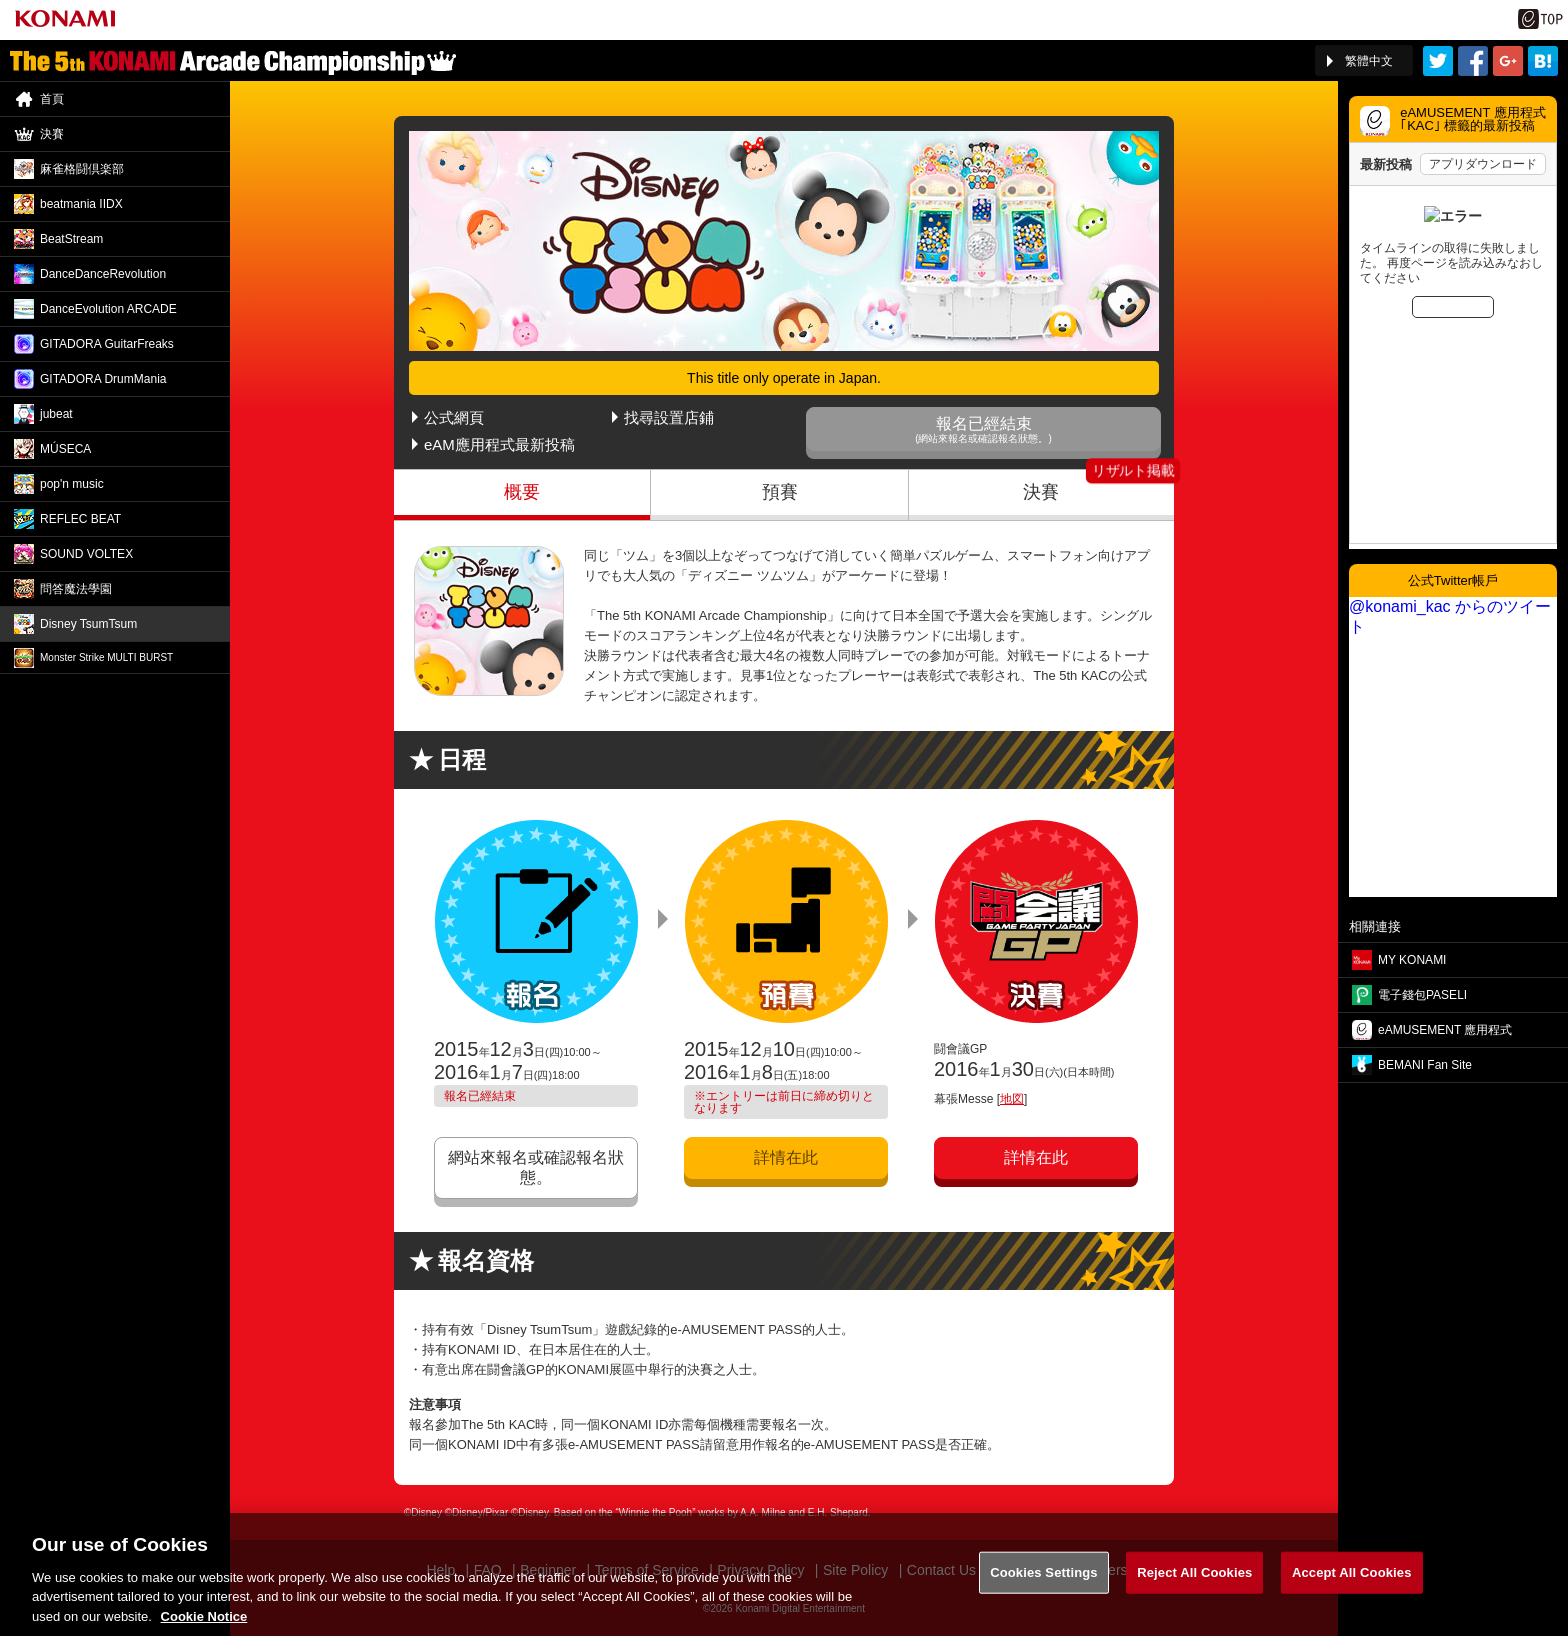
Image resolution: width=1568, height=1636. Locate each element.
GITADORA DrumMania (103, 379)
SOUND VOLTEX (86, 554)
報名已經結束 (983, 429)
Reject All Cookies (1194, 1584)
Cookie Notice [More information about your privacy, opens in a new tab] (204, 1627)
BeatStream (71, 239)
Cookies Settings (1044, 1584)
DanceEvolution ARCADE (108, 309)
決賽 (1041, 492)
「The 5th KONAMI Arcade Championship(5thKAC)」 (233, 61)
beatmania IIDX (81, 204)
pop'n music (72, 484)
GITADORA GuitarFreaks (107, 344)
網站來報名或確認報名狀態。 (536, 1167)
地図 (1012, 1099)
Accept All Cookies (1352, 1584)
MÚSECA (65, 449)
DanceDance (103, 274)
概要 (522, 492)
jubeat (56, 414)
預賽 (780, 492)
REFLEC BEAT (80, 519)
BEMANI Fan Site (1425, 1065)
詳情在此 (786, 1157)
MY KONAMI (1412, 960)
